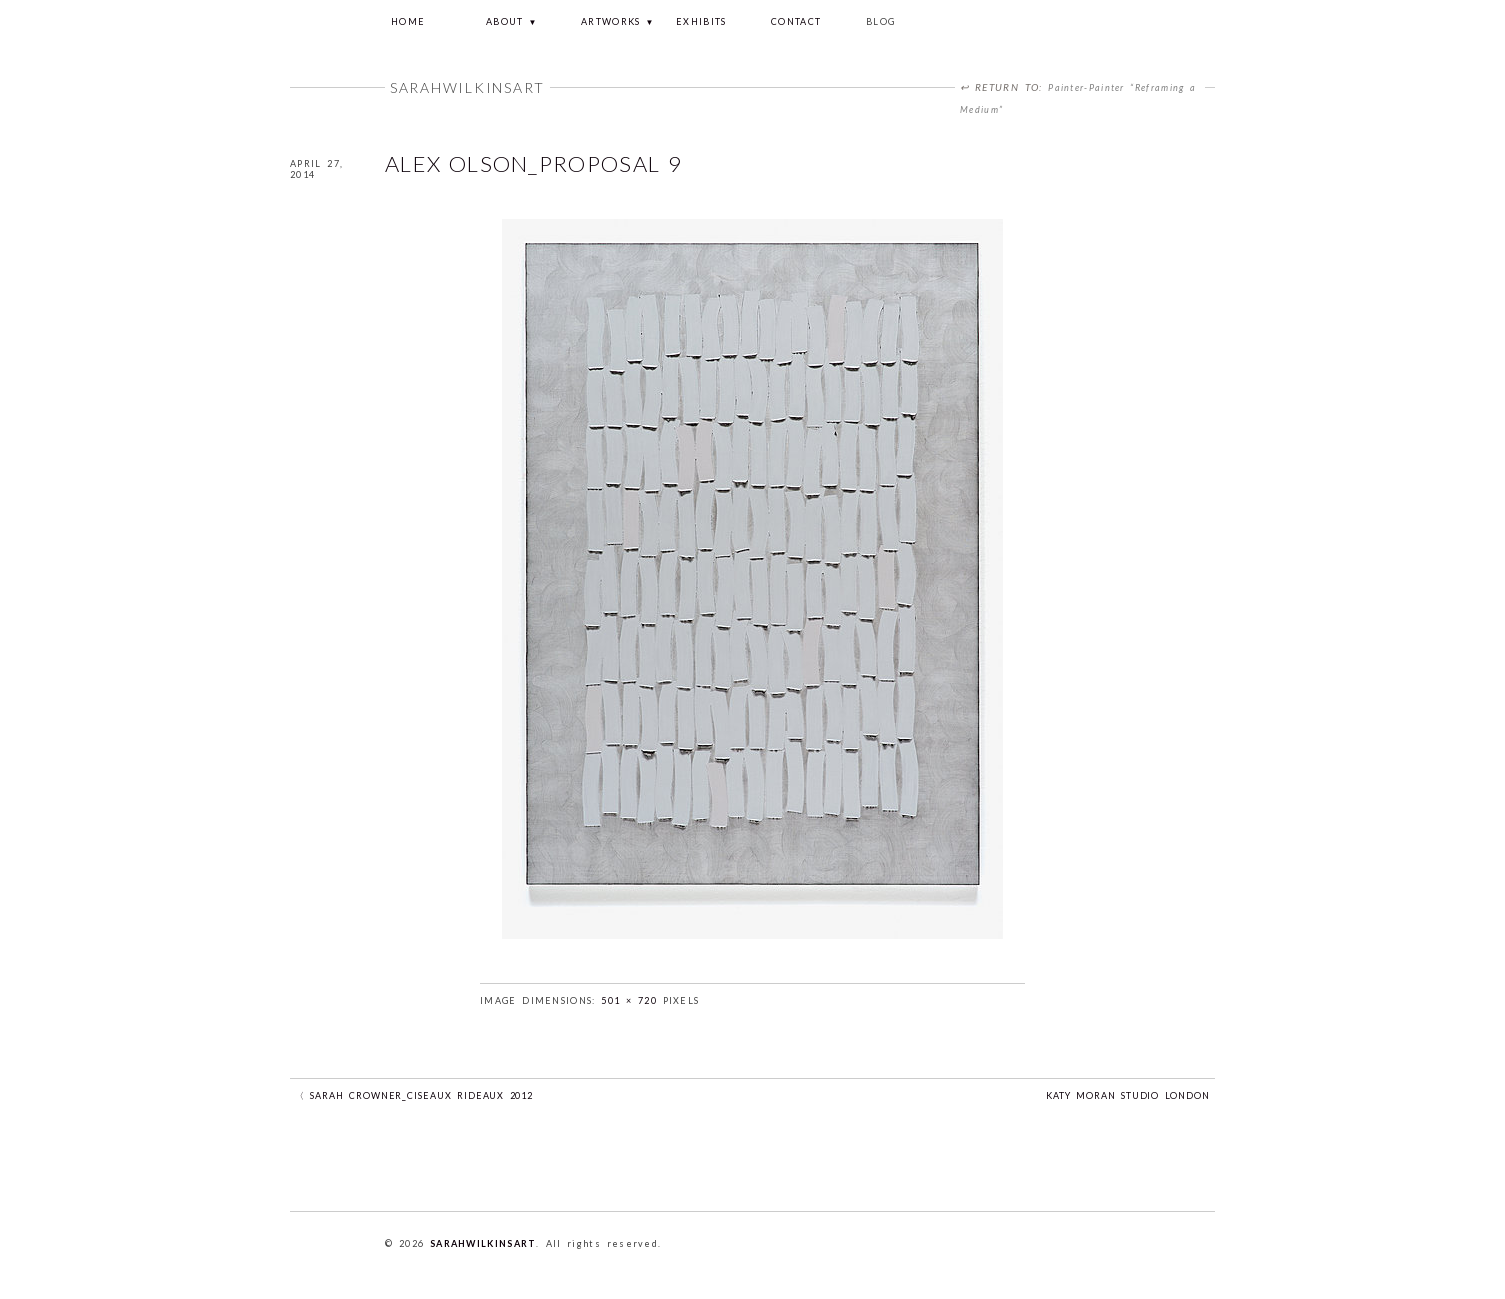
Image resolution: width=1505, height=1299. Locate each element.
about (505, 21)
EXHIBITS (701, 21)
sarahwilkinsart (483, 1243)
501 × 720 (629, 1000)
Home (408, 21)
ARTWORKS (610, 21)
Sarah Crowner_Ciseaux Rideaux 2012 (421, 1095)
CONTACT (796, 21)
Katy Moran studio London (1128, 1095)
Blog (880, 21)
